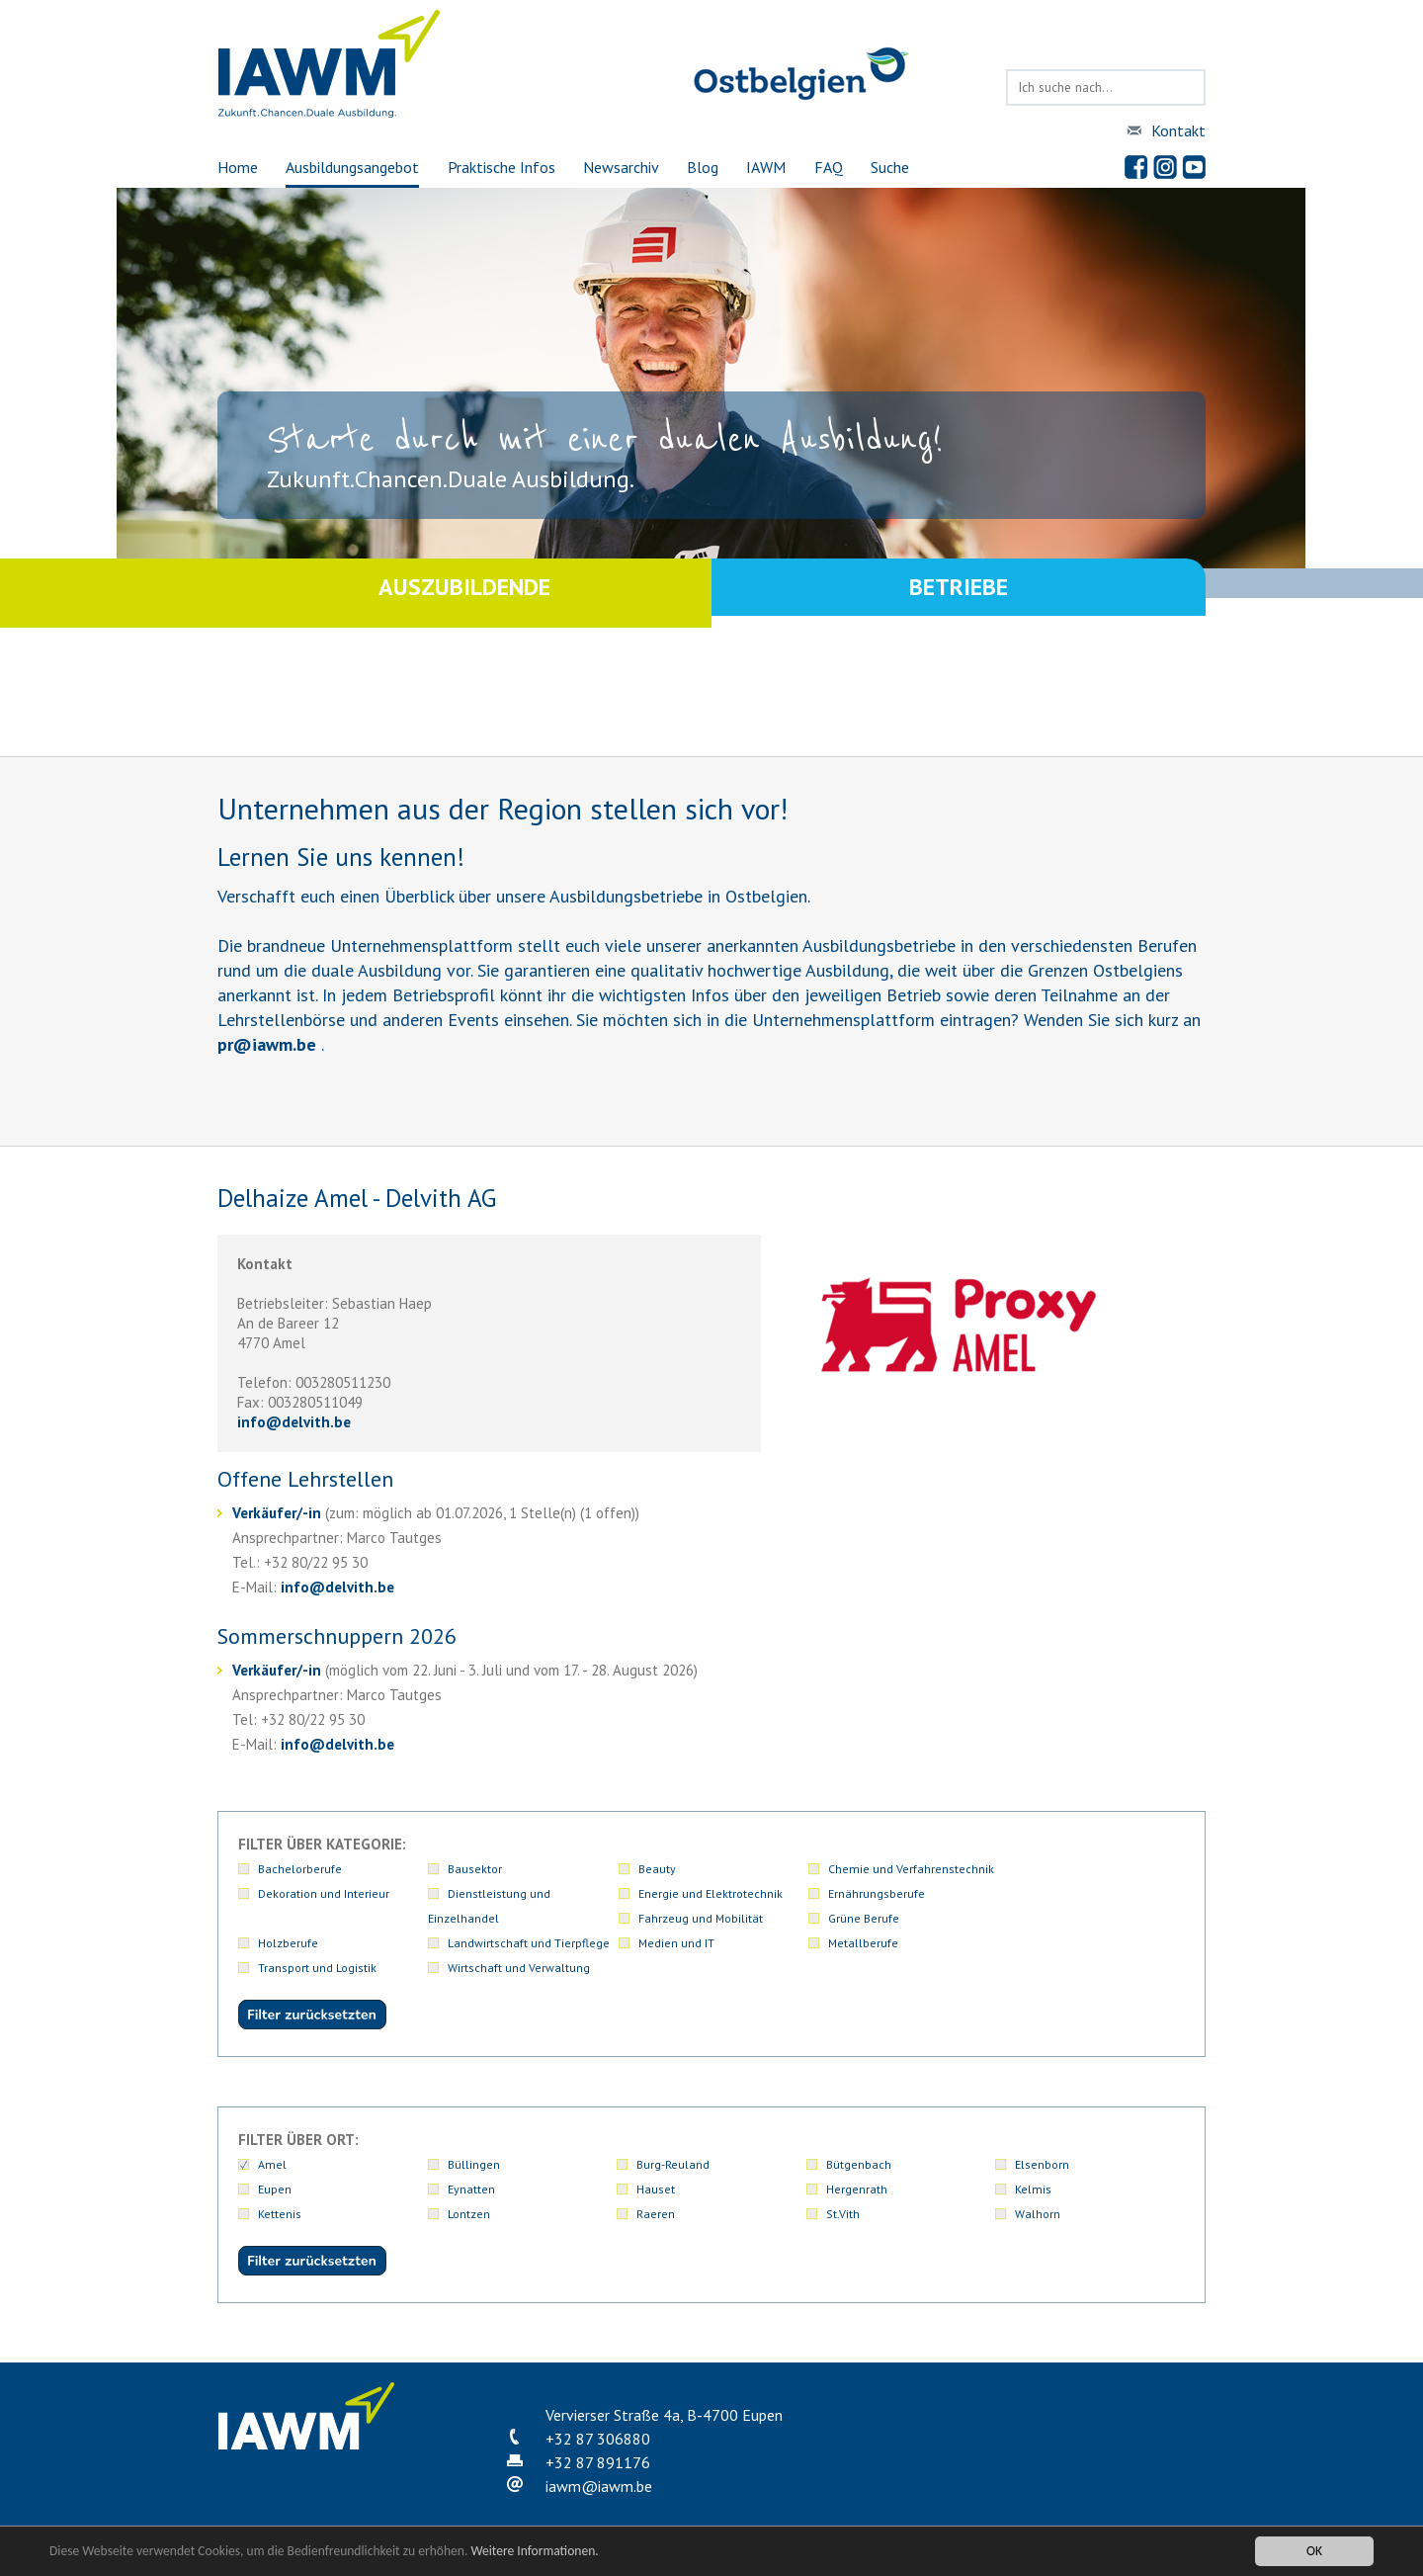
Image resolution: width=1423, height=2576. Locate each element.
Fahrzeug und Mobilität (888, 1893)
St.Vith (843, 2189)
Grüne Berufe (1050, 1893)
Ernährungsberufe (684, 1893)
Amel (272, 2139)
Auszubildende (464, 592)
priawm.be (266, 1044)
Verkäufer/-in (276, 1512)
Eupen (275, 2164)
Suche (890, 167)
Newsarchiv (621, 167)
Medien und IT (864, 1918)
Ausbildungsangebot (352, 167)
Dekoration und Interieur (1080, 1868)
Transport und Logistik (317, 1942)
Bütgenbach (858, 2139)
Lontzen (469, 2189)
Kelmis (1033, 2164)
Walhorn (1037, 2189)
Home (237, 167)
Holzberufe (478, 1918)
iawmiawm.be (598, 2461)
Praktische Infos (501, 167)
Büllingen (474, 2139)
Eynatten (471, 2164)
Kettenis (279, 2189)
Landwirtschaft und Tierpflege (717, 1918)
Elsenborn (1042, 2139)
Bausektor (475, 1868)
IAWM (766, 167)
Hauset (655, 2164)
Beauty (655, 1868)
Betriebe (958, 592)
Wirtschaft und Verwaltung (519, 1942)
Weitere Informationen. (536, 2550)
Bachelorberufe (300, 1868)
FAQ (828, 167)
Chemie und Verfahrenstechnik (909, 1868)
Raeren (655, 2189)
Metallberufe (1050, 1918)
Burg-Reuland (673, 2139)
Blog (702, 167)
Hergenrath (856, 2164)
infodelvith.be (294, 1422)
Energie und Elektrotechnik (520, 1893)
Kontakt (1178, 130)
